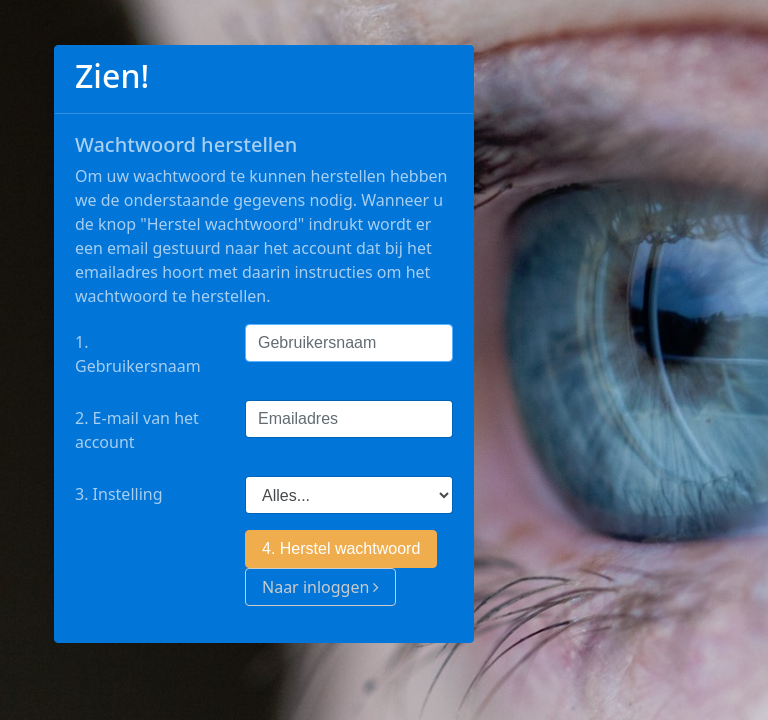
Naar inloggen (320, 587)
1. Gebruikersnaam (138, 354)
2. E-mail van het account (137, 430)
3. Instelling (119, 494)
